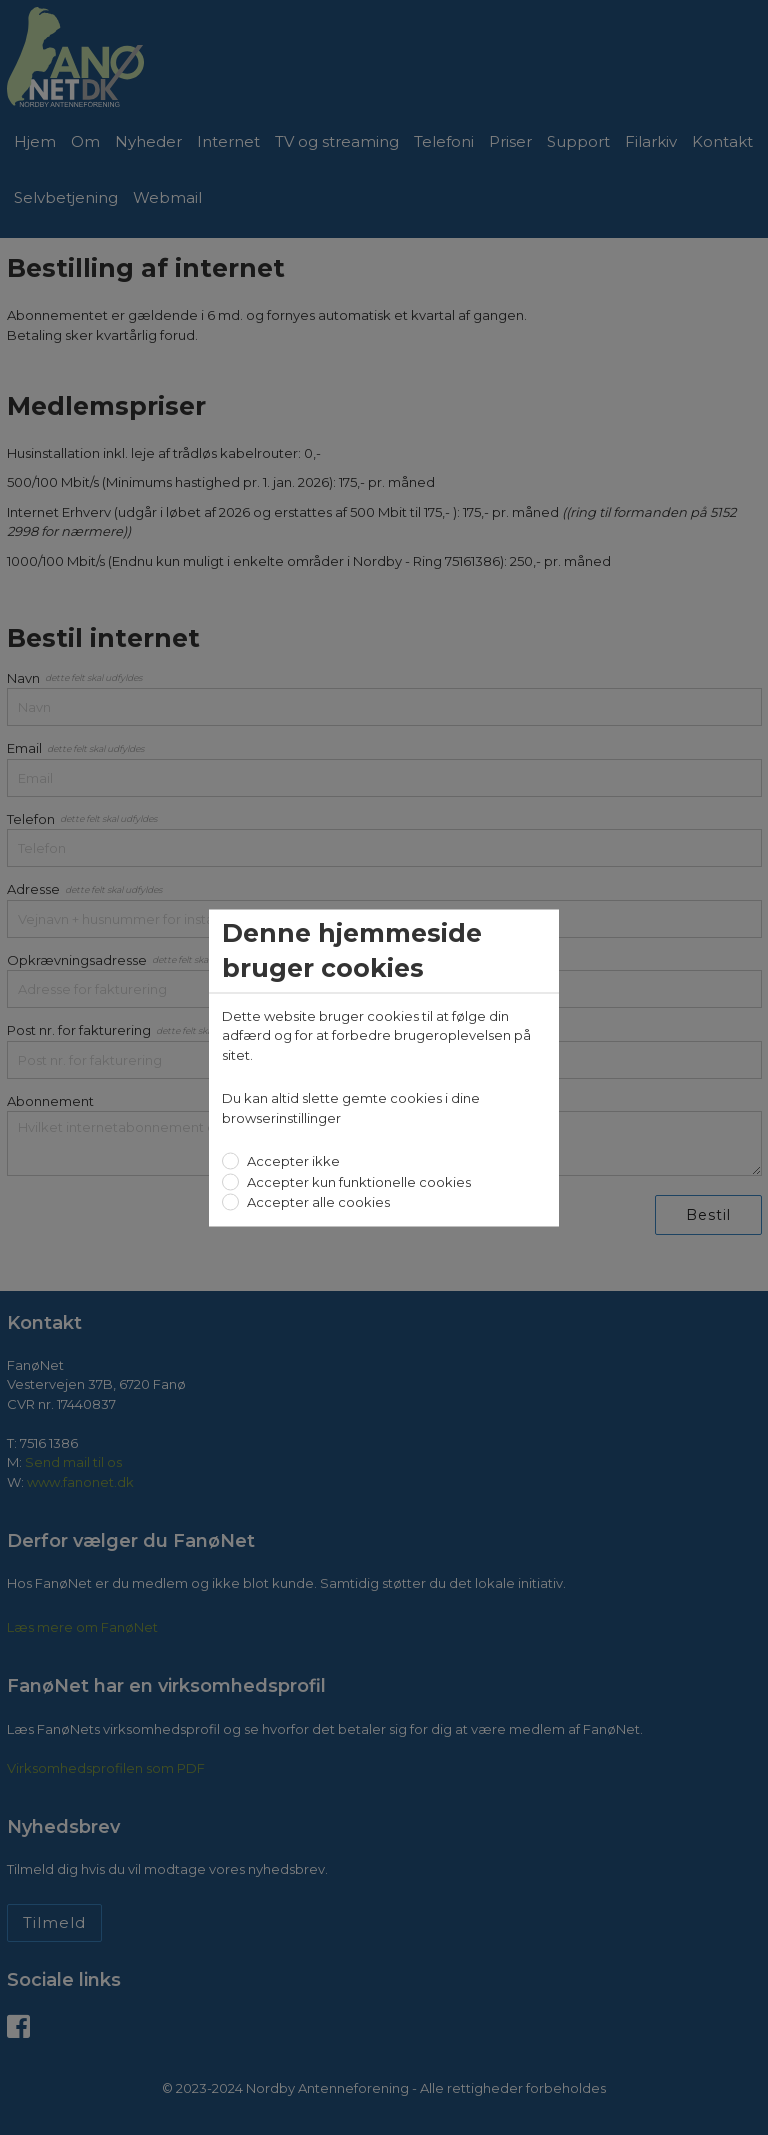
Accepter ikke (292, 1161)
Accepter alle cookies (317, 1202)
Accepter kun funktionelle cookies (357, 1181)
